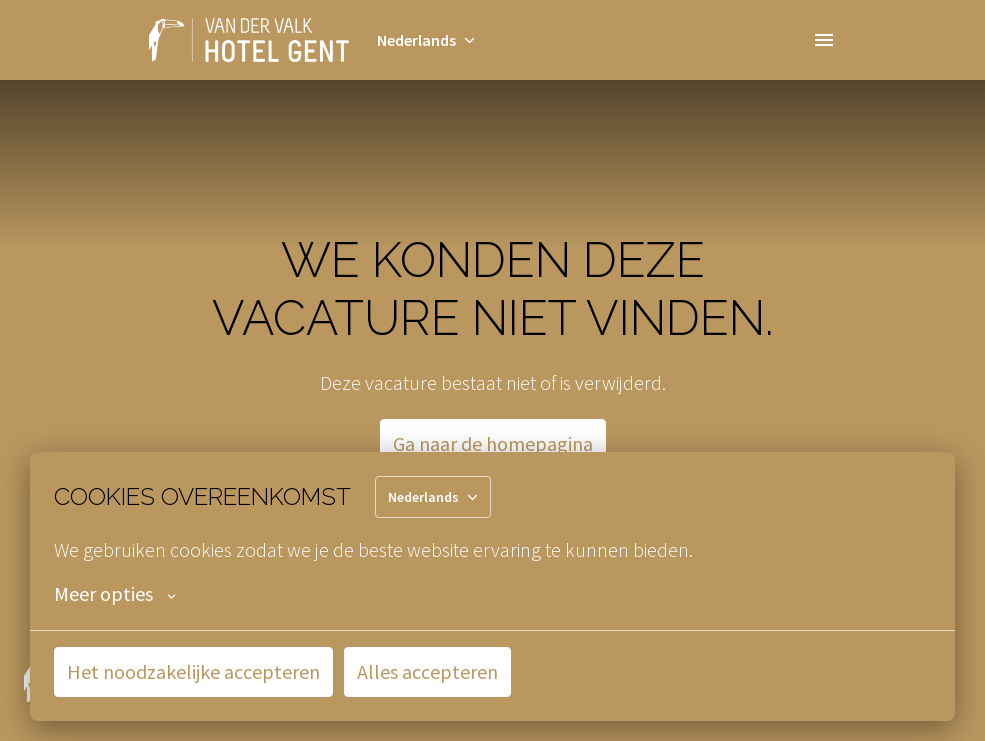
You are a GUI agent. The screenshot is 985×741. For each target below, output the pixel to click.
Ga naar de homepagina (493, 443)
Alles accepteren (427, 671)
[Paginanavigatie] (824, 40)
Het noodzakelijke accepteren (193, 671)
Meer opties (115, 594)
